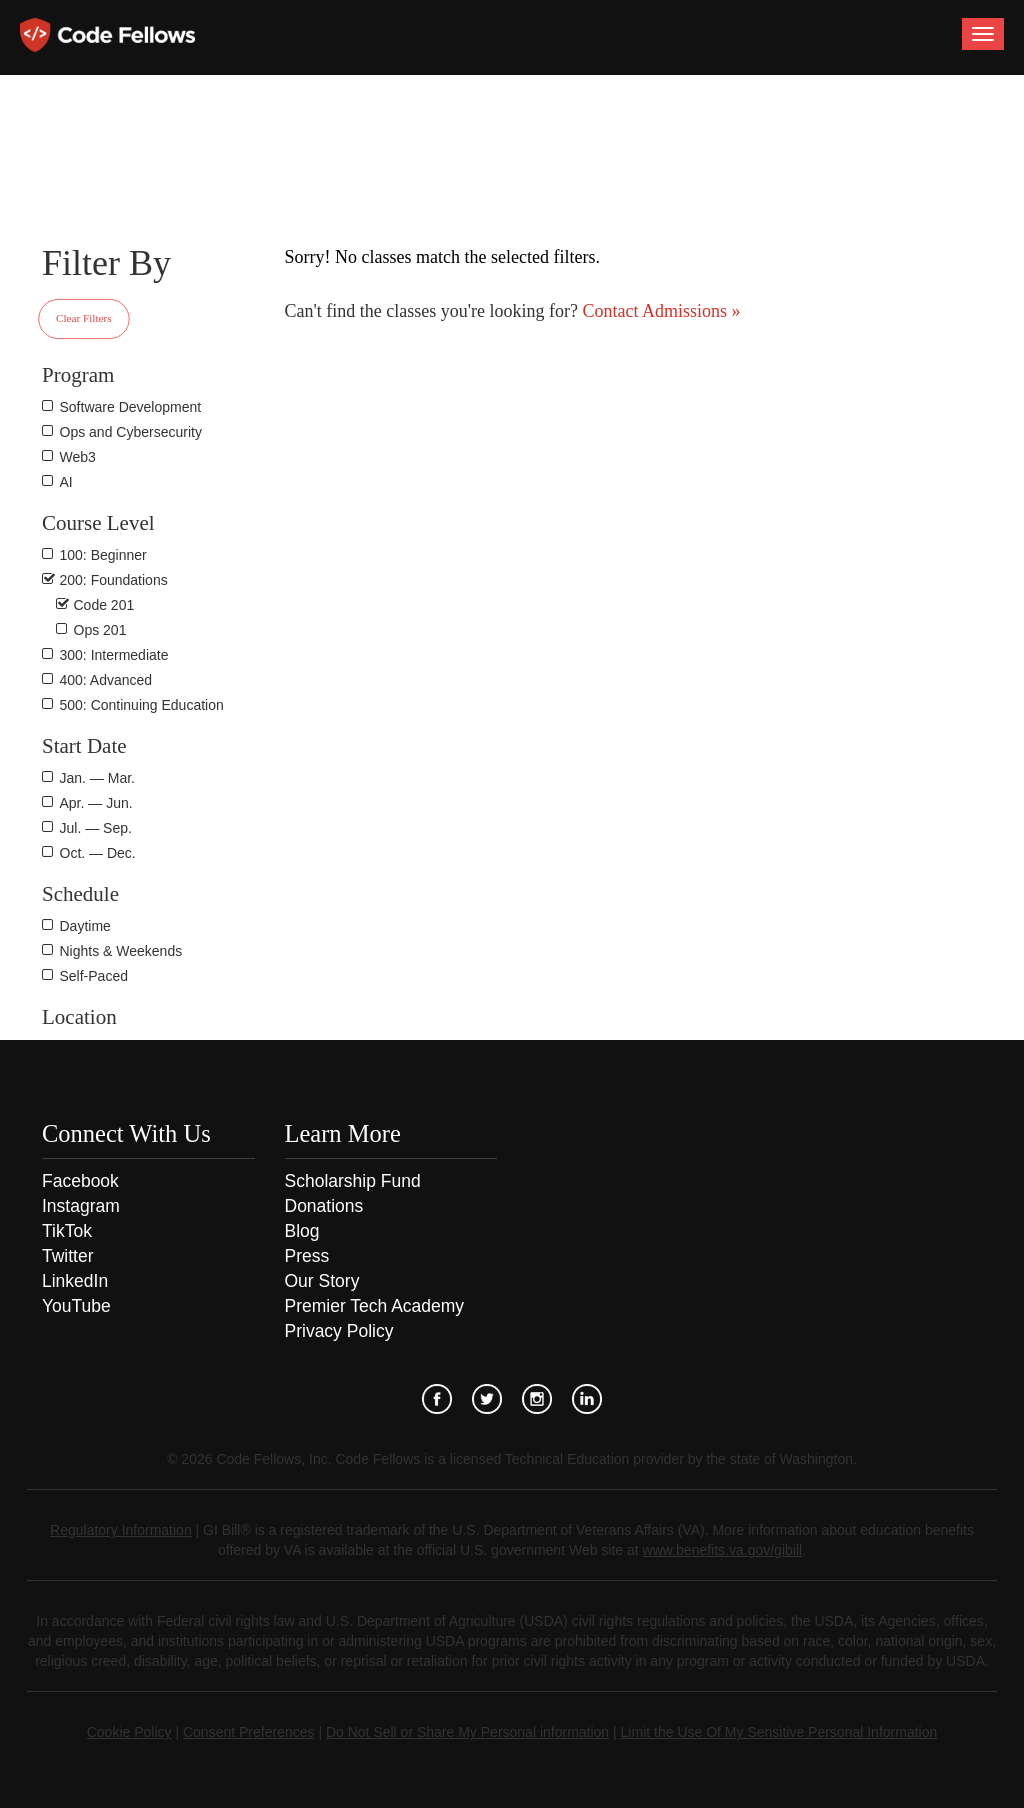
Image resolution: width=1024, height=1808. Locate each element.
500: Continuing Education (142, 705)
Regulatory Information (121, 1530)
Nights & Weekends (121, 951)
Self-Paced (94, 976)
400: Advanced (106, 680)
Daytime (85, 926)
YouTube (76, 1306)
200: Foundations (114, 580)
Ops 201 (100, 630)
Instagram (81, 1206)
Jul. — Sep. (96, 828)
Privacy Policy (339, 1331)
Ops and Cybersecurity (131, 432)
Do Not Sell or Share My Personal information (467, 1732)
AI (66, 482)
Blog (302, 1231)
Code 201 (104, 605)
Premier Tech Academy (375, 1306)
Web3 (78, 457)
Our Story (322, 1281)
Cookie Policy (129, 1732)
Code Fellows (107, 35)
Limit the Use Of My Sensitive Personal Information (779, 1732)
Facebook (80, 1181)
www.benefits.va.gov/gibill (723, 1550)
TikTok (67, 1231)
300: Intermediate (114, 655)
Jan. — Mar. (97, 778)
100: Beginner (103, 555)
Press (307, 1256)
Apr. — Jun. (96, 803)
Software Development (131, 407)
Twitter (68, 1256)
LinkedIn (75, 1281)
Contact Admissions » (659, 311)
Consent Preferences (249, 1732)
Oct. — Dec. (98, 853)
